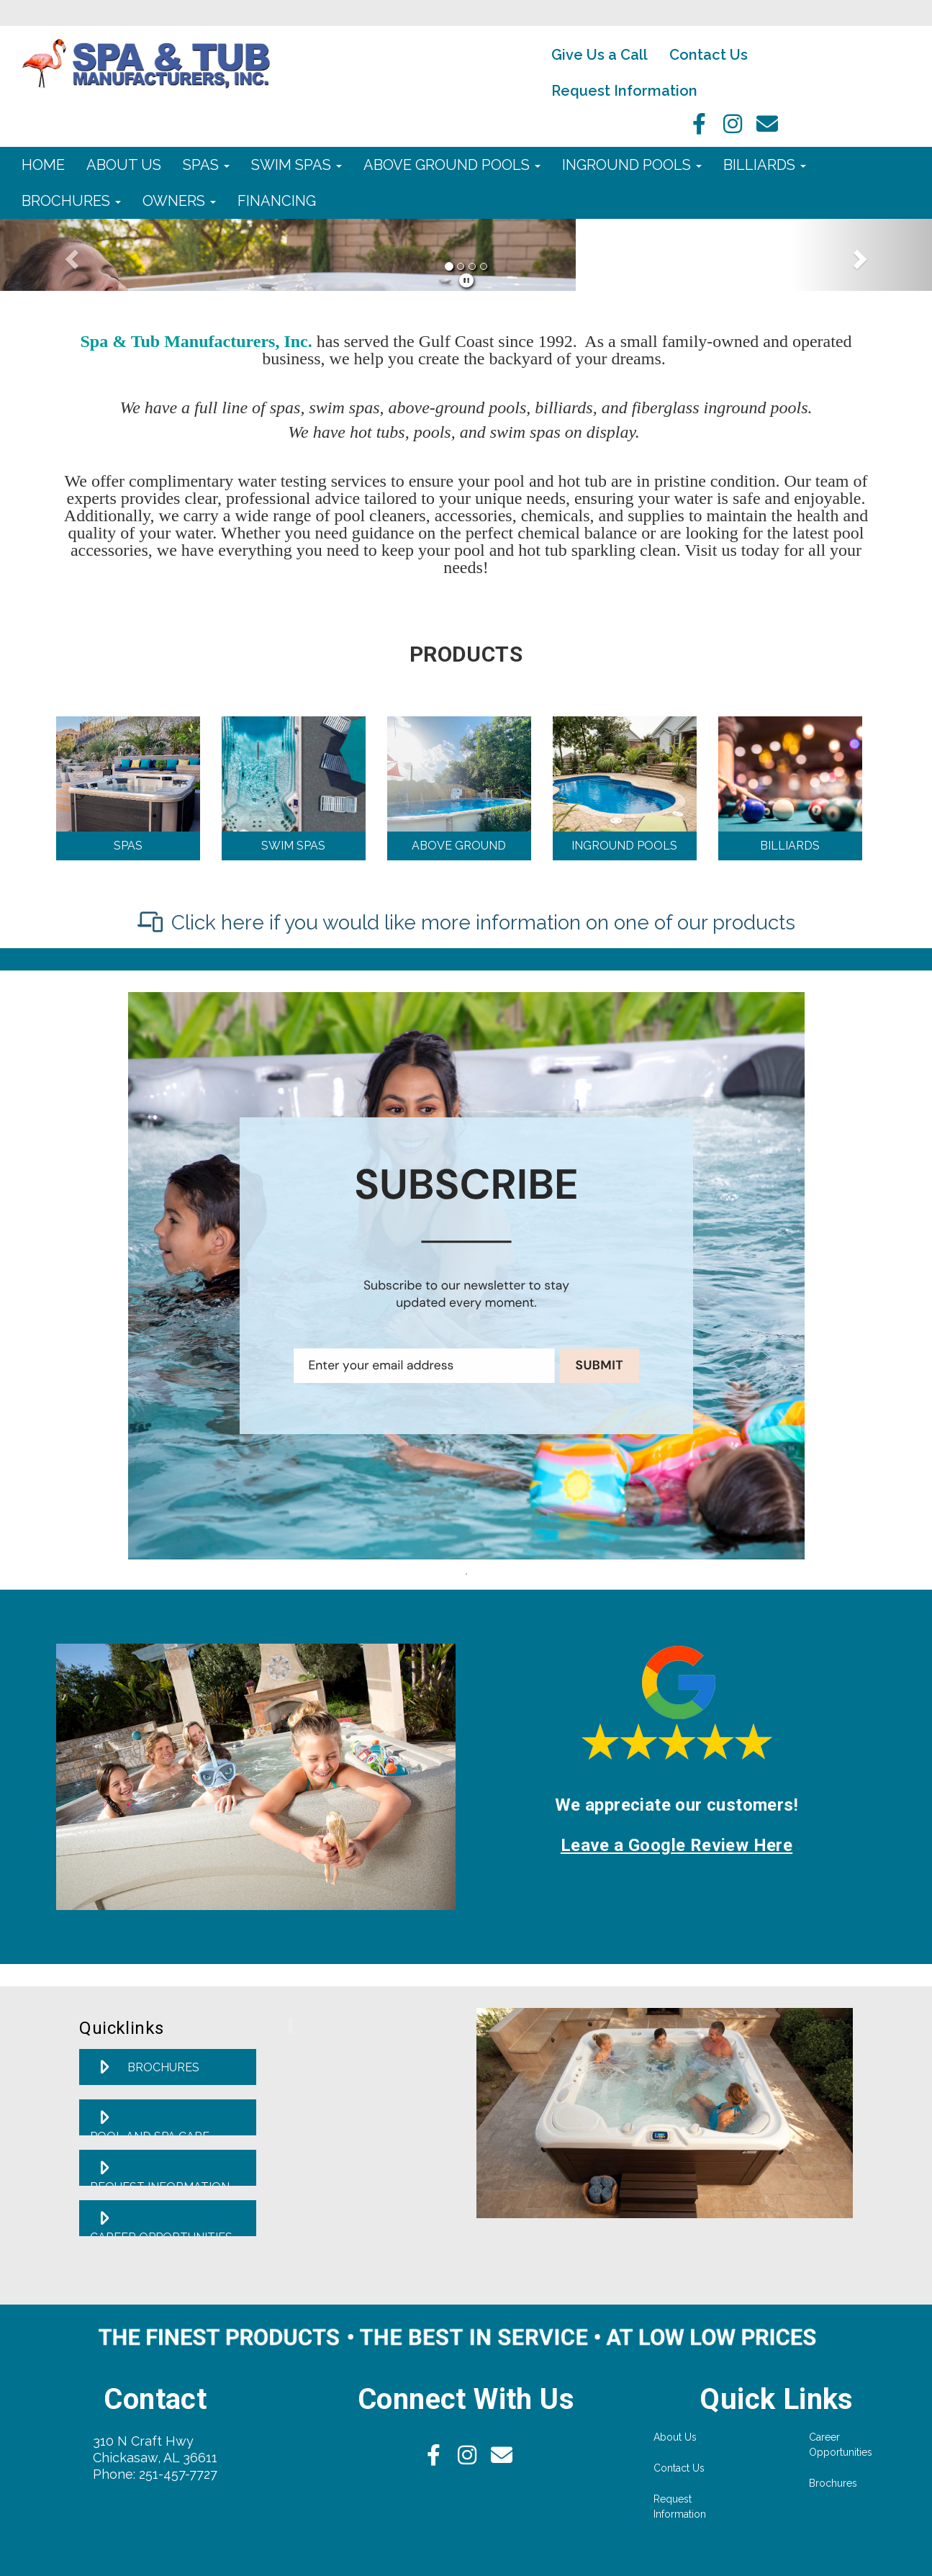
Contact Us (708, 54)
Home (43, 165)
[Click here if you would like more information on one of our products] (466, 923)
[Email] (767, 128)
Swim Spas (296, 165)
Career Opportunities (840, 2444)
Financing (276, 201)
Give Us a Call (599, 54)
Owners (179, 201)
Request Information (624, 90)
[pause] (466, 280)
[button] (70, 255)
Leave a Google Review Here (676, 1845)
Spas (206, 165)
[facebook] (695, 128)
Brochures (71, 201)
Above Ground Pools (451, 165)
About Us (123, 165)
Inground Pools (632, 165)
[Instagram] (731, 128)
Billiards (764, 165)
